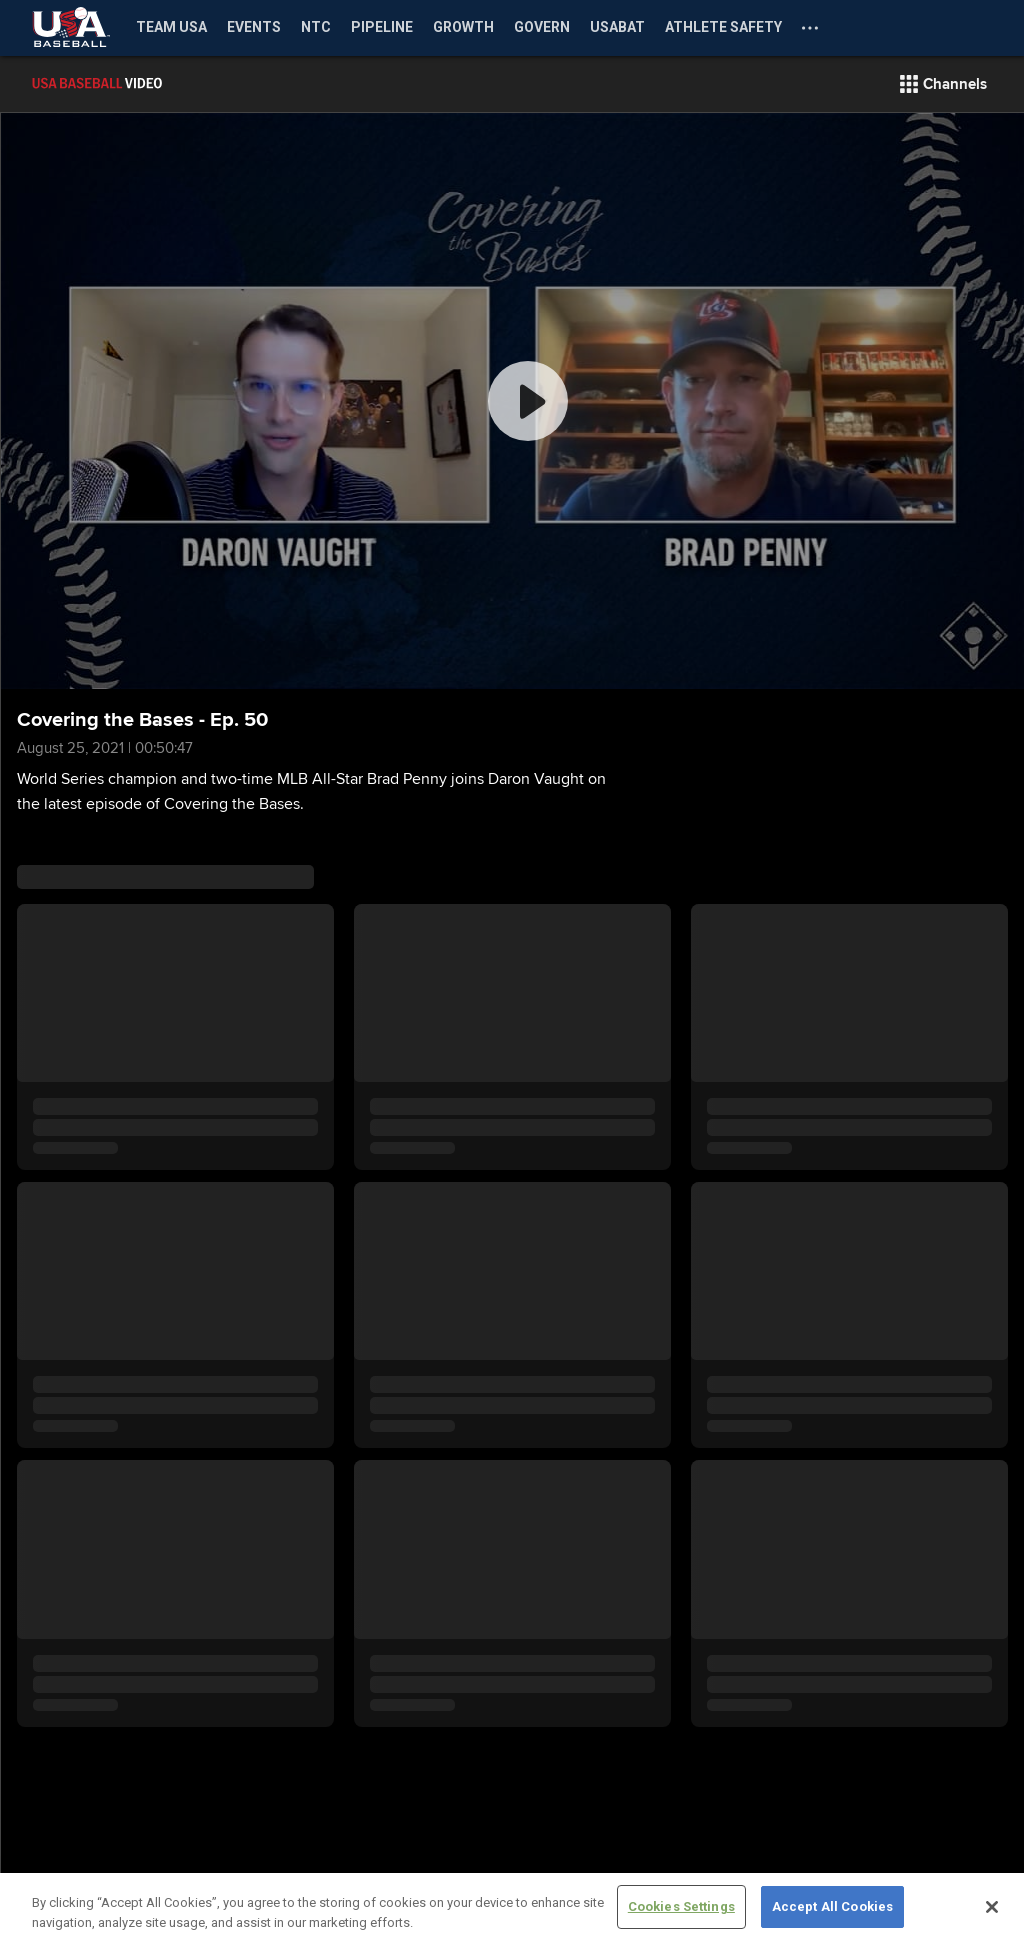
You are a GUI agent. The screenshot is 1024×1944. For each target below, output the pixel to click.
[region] (512, 1908)
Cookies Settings (681, 1906)
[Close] (992, 1907)
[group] (512, 401)
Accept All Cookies (832, 1906)
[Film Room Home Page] (140, 84)
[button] (943, 84)
